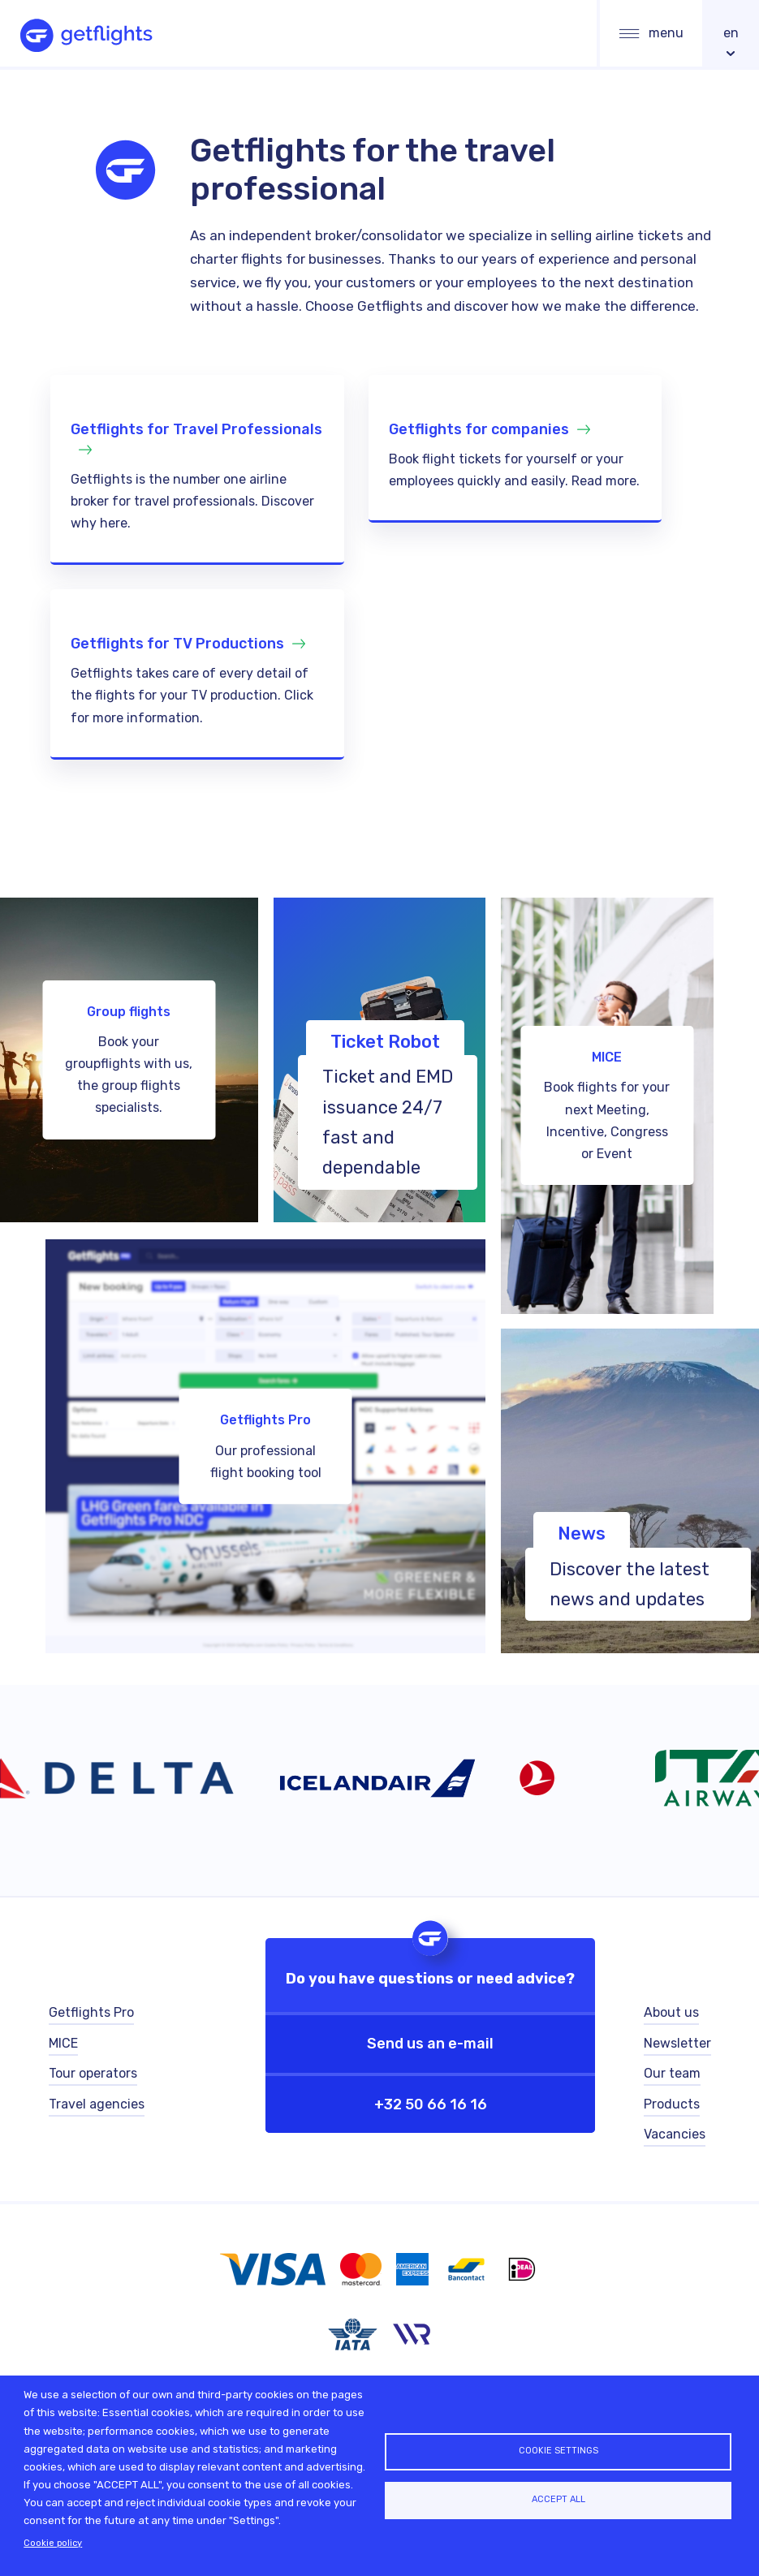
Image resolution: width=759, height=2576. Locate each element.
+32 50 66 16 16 (430, 2105)
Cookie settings (558, 2450)
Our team (672, 2076)
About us (671, 2014)
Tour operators (93, 2076)
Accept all (558, 2500)
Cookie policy (53, 2543)
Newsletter (677, 2045)
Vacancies (674, 2138)
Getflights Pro (91, 2014)
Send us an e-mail (430, 2045)
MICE (63, 2045)
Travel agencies (96, 2107)
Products (672, 2107)
